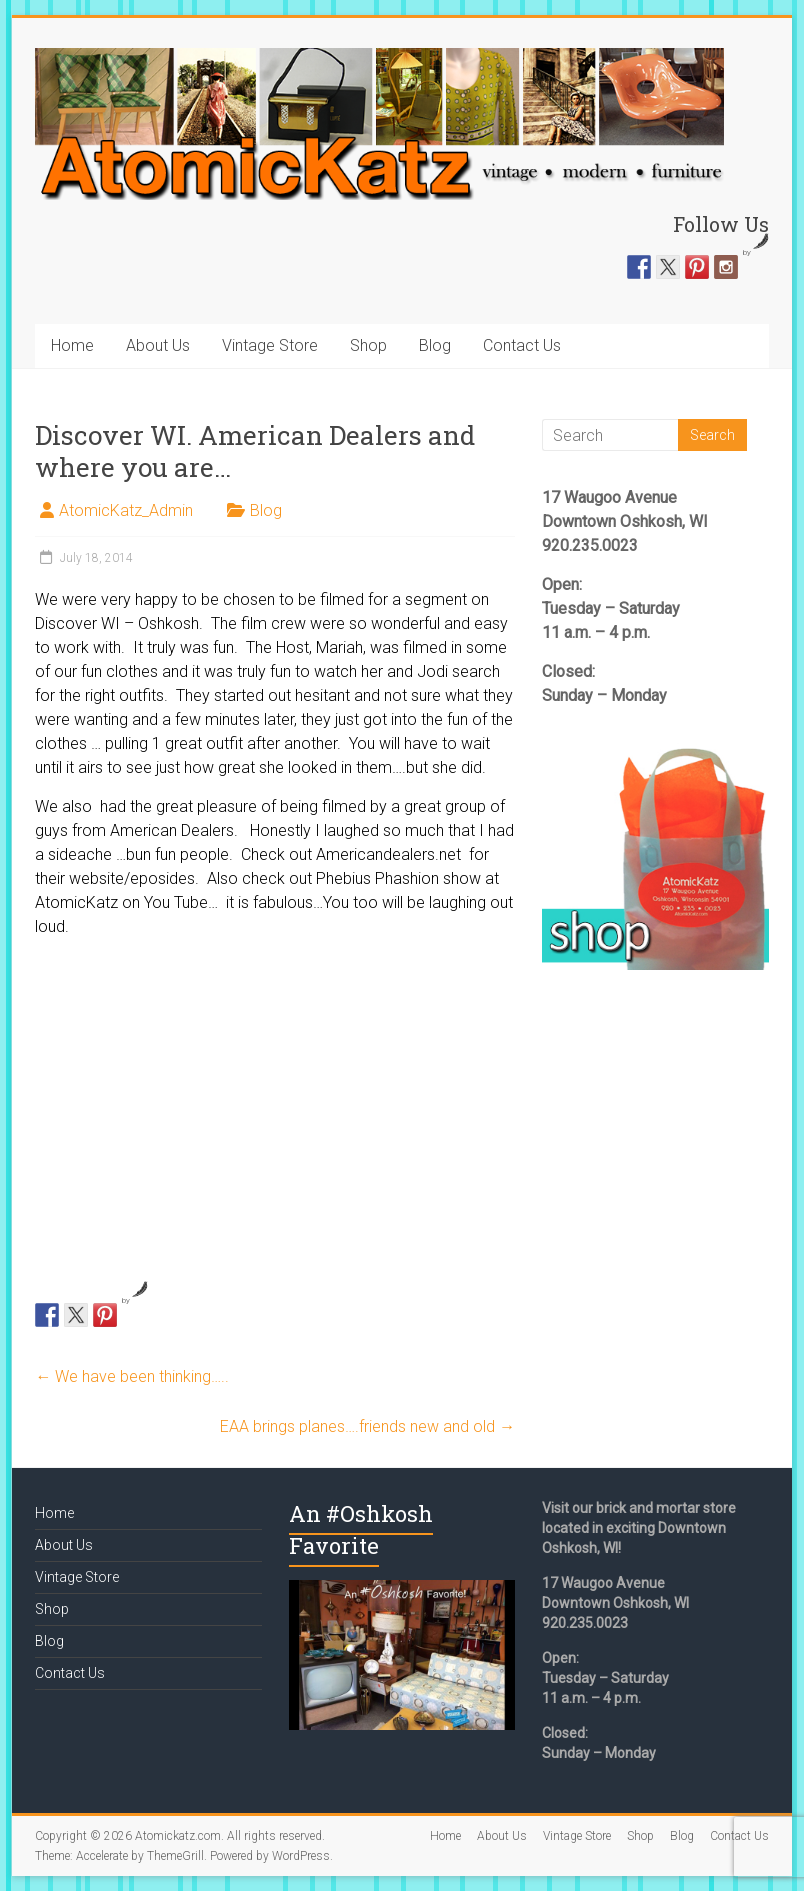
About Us (158, 345)
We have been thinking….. (132, 1376)
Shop (368, 345)
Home (72, 345)
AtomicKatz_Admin (126, 510)
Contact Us (522, 345)
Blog (435, 345)
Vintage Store (270, 345)
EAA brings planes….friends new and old (367, 1426)
